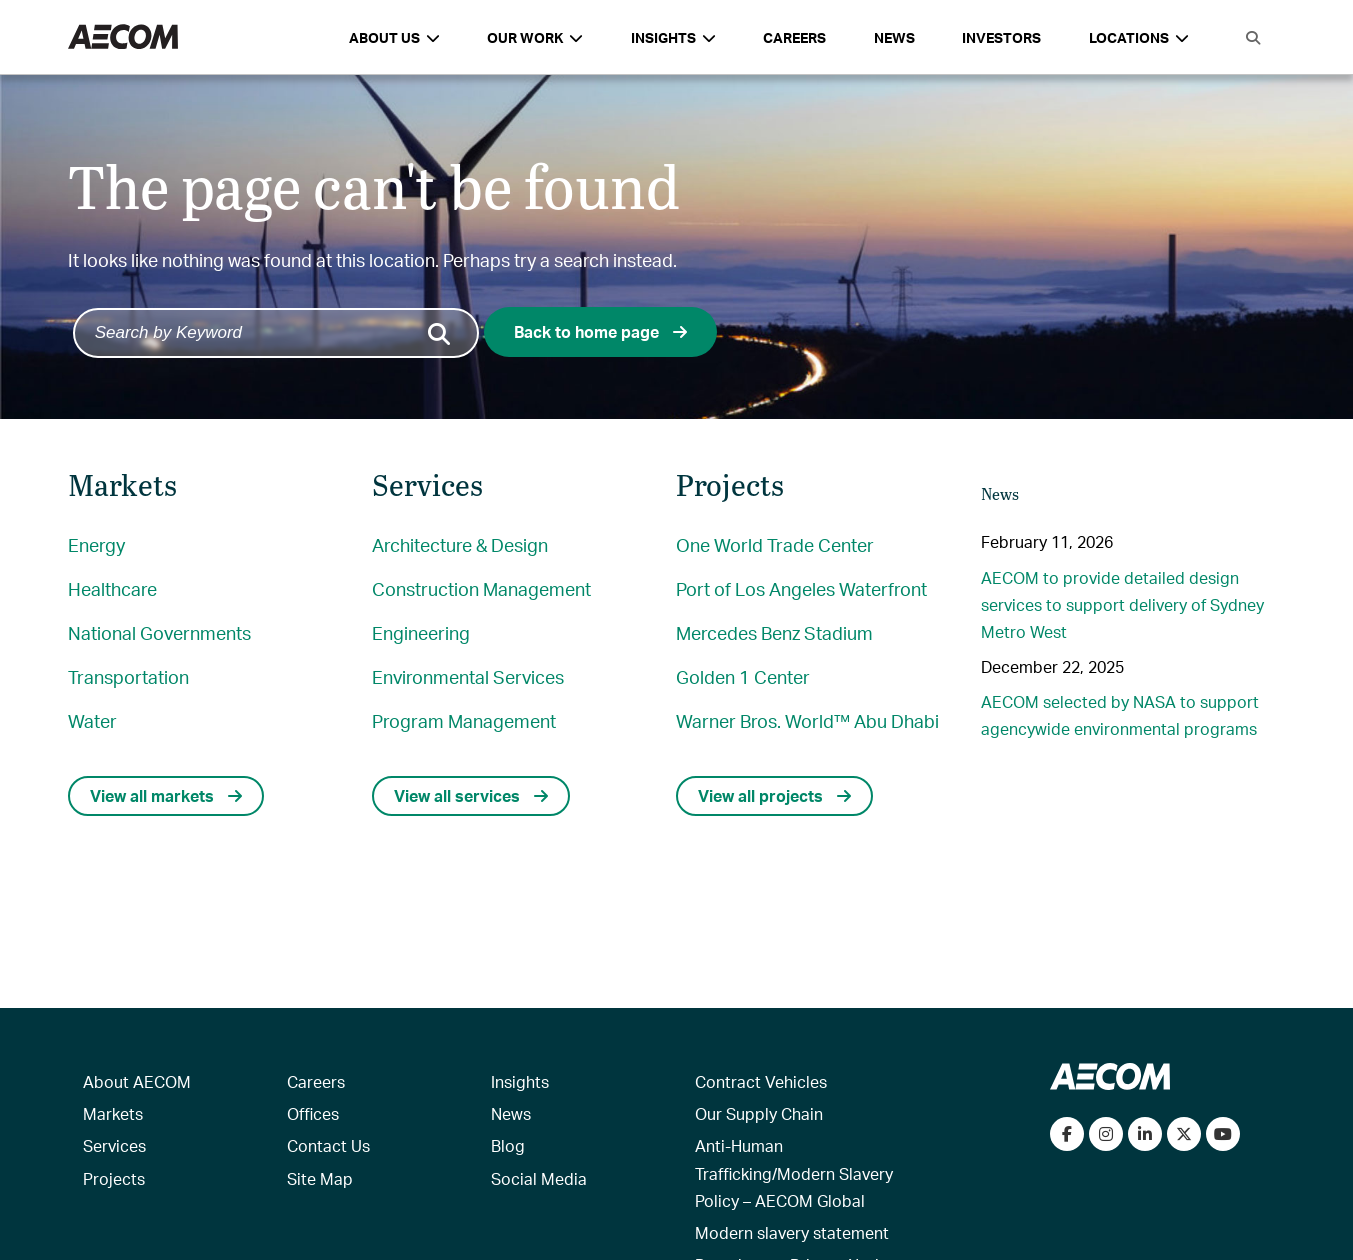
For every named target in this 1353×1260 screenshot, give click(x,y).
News (894, 37)
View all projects (774, 795)
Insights (520, 1081)
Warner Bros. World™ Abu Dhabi (807, 720)
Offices (313, 1113)
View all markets (166, 795)
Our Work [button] (535, 37)
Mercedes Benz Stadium (774, 632)
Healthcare (112, 588)
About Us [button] (394, 37)
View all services (471, 795)
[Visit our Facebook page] (1067, 1134)
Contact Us (328, 1145)
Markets (113, 1113)
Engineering (421, 632)
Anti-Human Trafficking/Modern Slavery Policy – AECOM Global (794, 1172)
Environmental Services (468, 676)
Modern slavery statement (792, 1232)
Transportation (128, 676)
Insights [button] (673, 37)
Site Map (320, 1178)
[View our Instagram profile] (1106, 1134)
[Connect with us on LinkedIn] (1145, 1134)
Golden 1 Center (743, 676)
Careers (794, 37)
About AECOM (137, 1081)
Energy (96, 544)
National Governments (159, 632)
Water (92, 720)
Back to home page (600, 331)
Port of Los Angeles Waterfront (801, 588)
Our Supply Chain (759, 1113)
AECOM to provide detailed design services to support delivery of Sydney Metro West (1122, 604)
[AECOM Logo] (123, 37)
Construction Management (481, 588)
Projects (114, 1178)
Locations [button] (1139, 37)
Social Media (539, 1178)
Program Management (464, 720)
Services (114, 1145)
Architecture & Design (460, 544)
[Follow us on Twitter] (1184, 1134)
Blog (508, 1145)
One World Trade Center (775, 544)
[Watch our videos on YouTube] (1223, 1134)
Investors (1001, 37)
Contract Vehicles (761, 1081)
